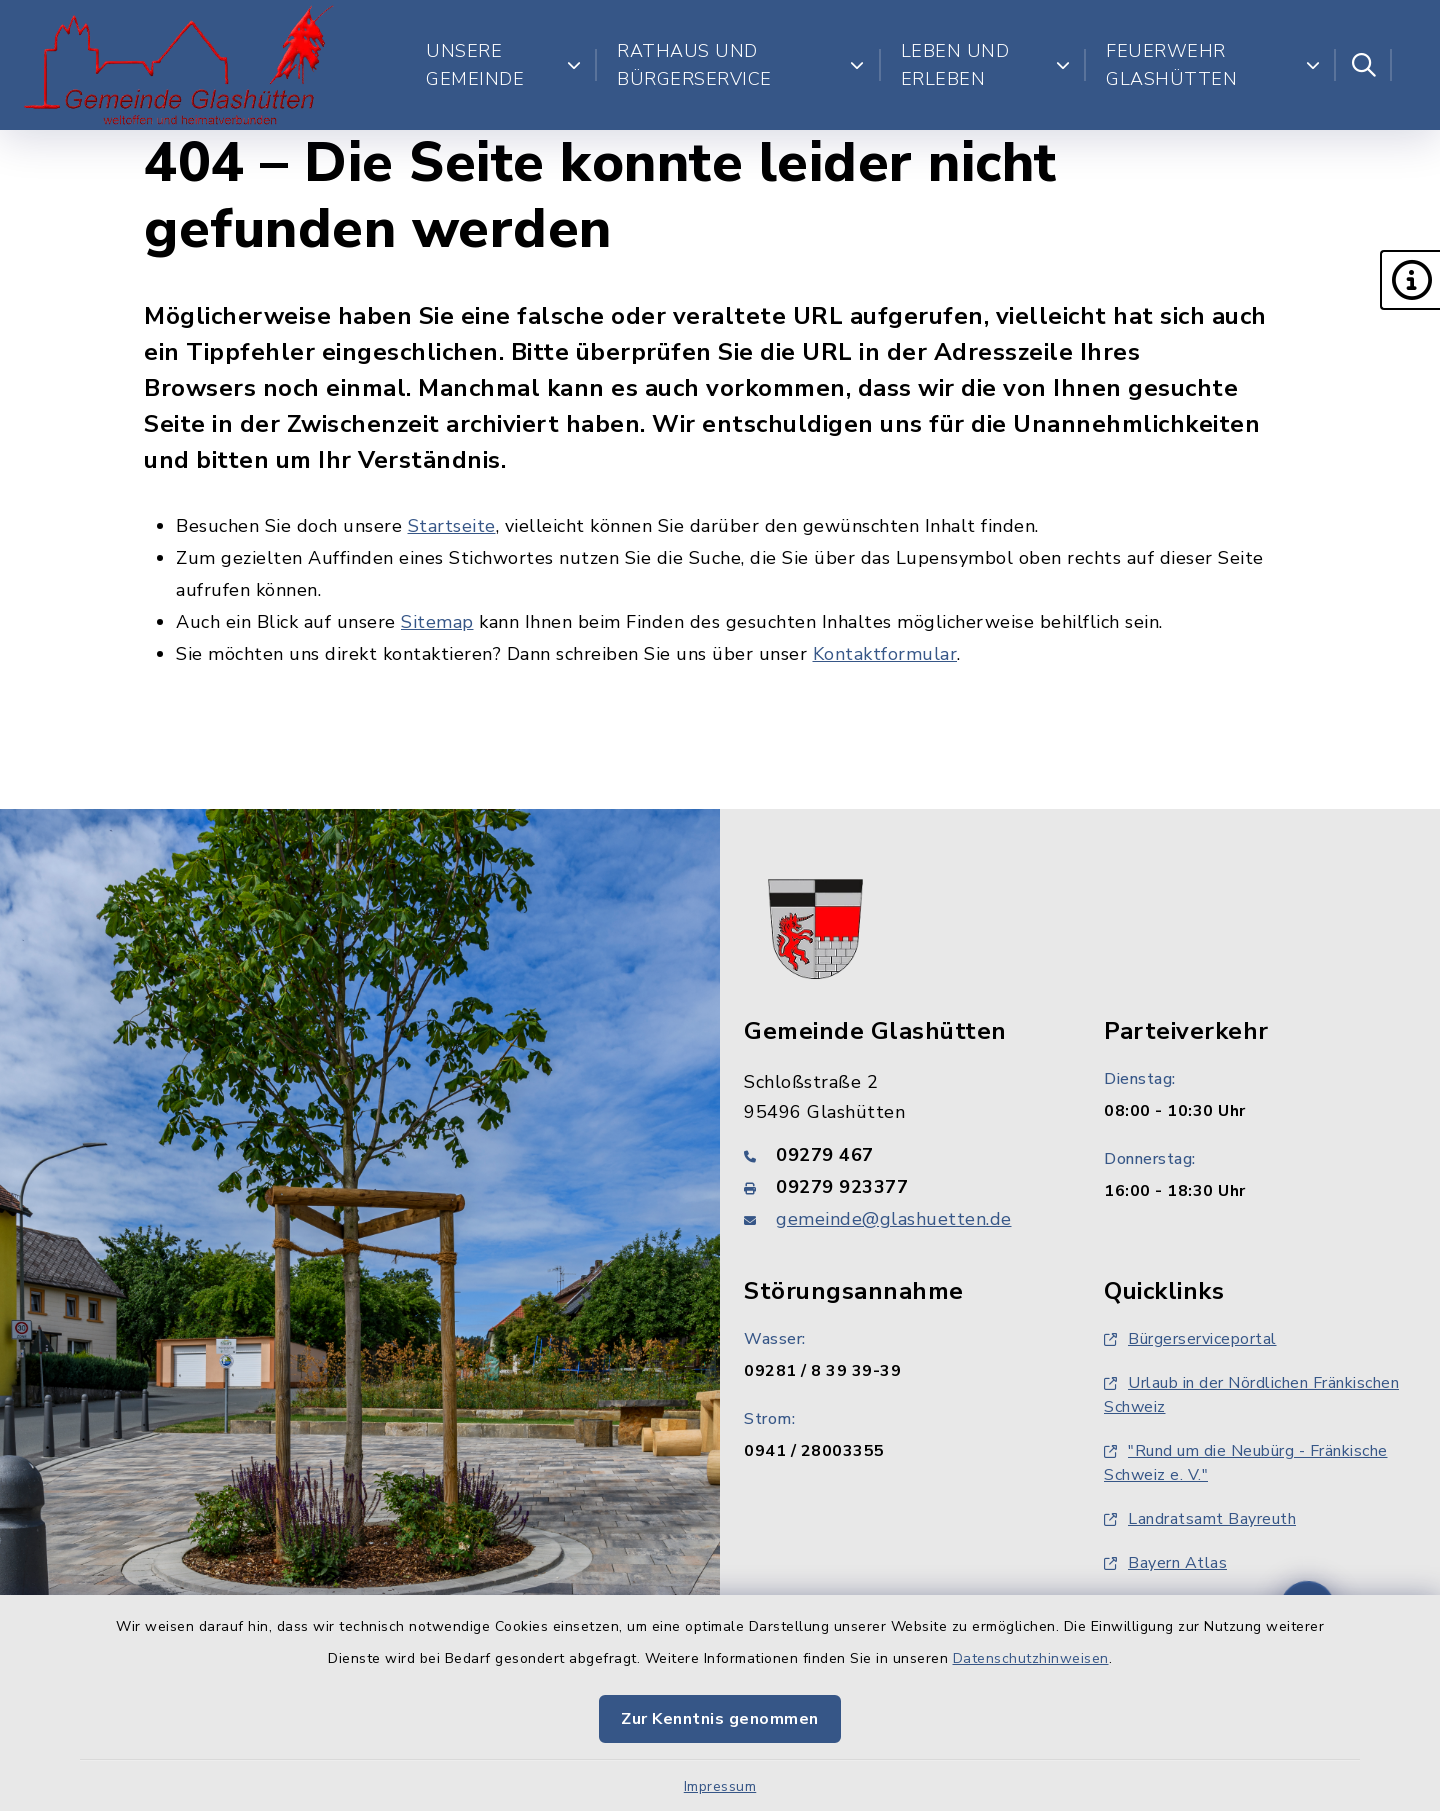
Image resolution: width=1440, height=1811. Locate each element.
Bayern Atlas (1165, 1563)
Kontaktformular (885, 654)
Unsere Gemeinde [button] (503, 65)
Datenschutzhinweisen (1031, 1658)
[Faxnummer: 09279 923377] (900, 1187)
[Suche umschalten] (1364, 65)
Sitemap (437, 622)
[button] (1410, 280)
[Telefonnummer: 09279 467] (900, 1155)
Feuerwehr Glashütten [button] (1213, 65)
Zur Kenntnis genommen (720, 1719)
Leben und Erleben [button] (986, 65)
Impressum (720, 1786)
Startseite (452, 526)
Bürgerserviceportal (1190, 1339)
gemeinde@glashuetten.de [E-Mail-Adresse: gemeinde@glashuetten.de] (894, 1219)
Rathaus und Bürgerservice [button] (741, 65)
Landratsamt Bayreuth (1200, 1519)
